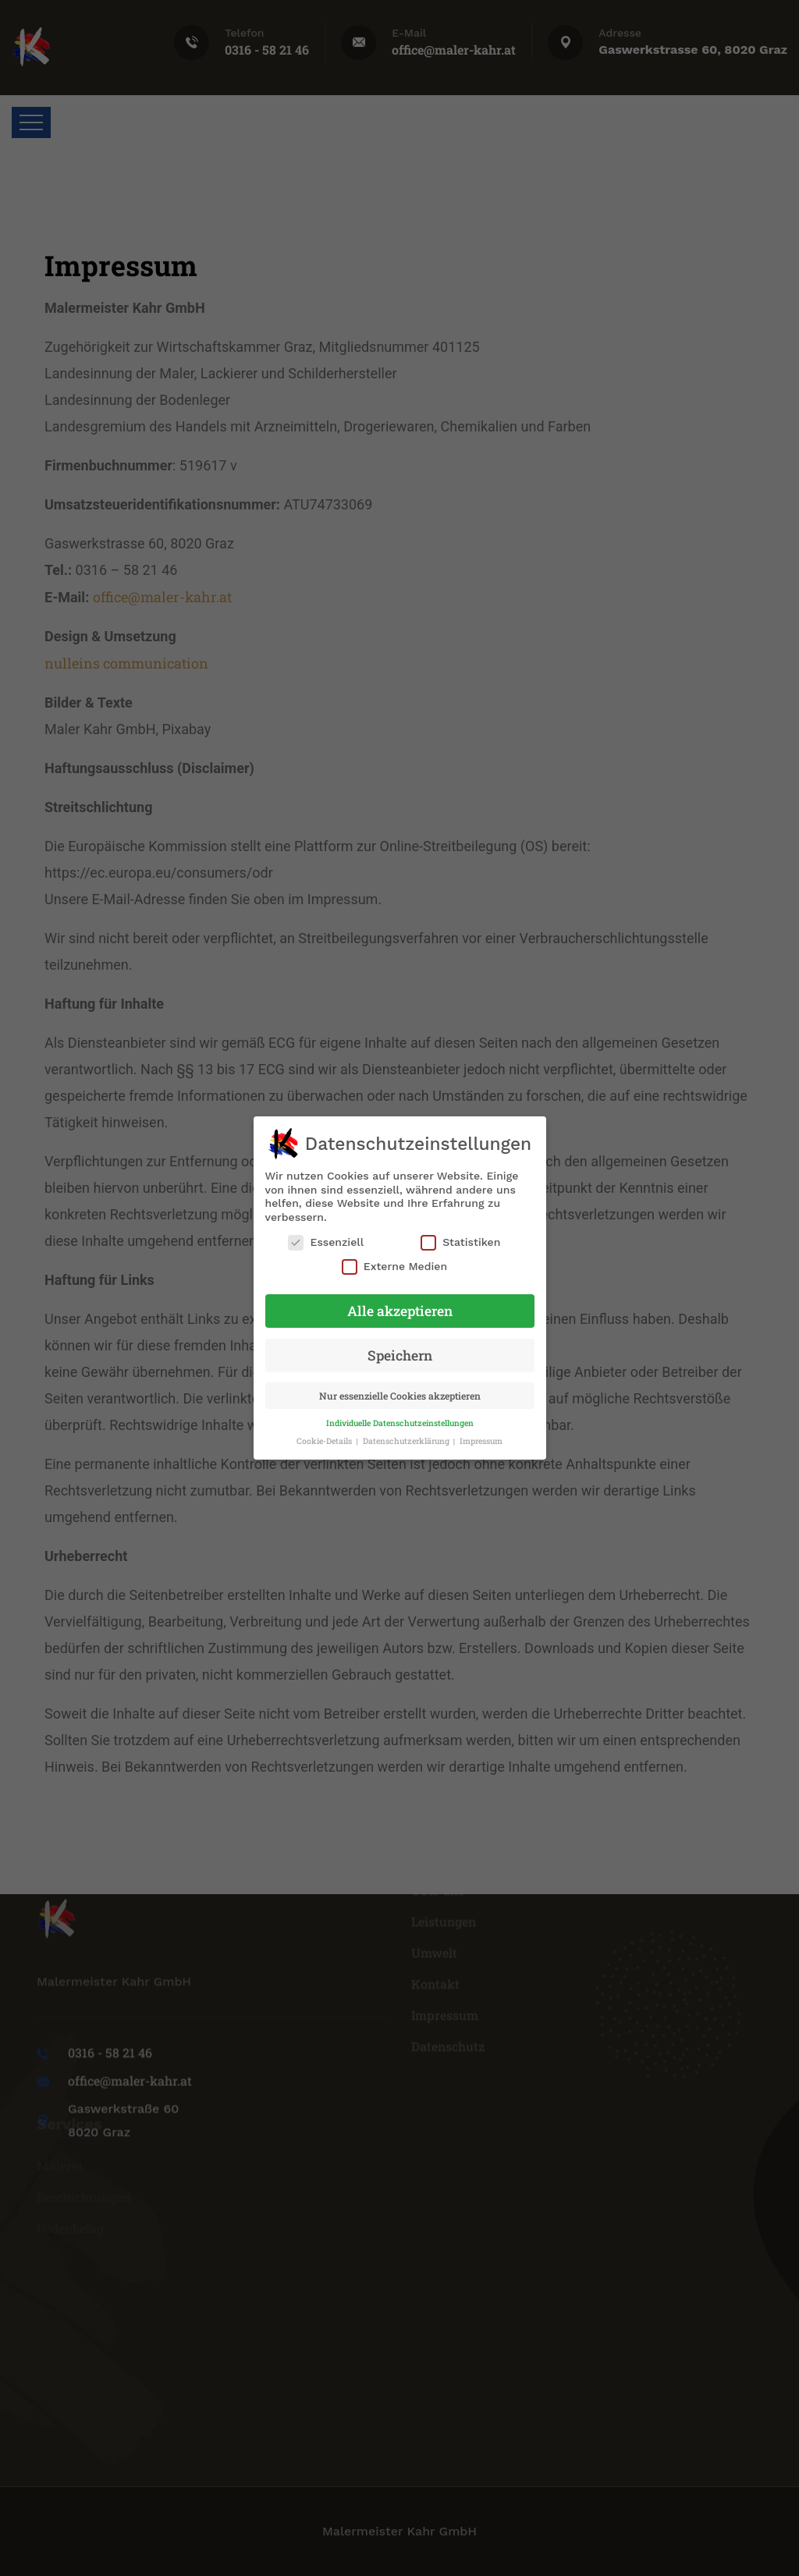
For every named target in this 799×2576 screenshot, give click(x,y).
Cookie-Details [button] (325, 1440)
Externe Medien (394, 1266)
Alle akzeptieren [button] (400, 1311)
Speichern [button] (400, 1355)
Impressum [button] (481, 1440)
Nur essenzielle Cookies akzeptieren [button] (400, 1395)
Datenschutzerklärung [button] (407, 1440)
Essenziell (326, 1242)
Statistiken (460, 1242)
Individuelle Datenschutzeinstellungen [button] (400, 1423)
